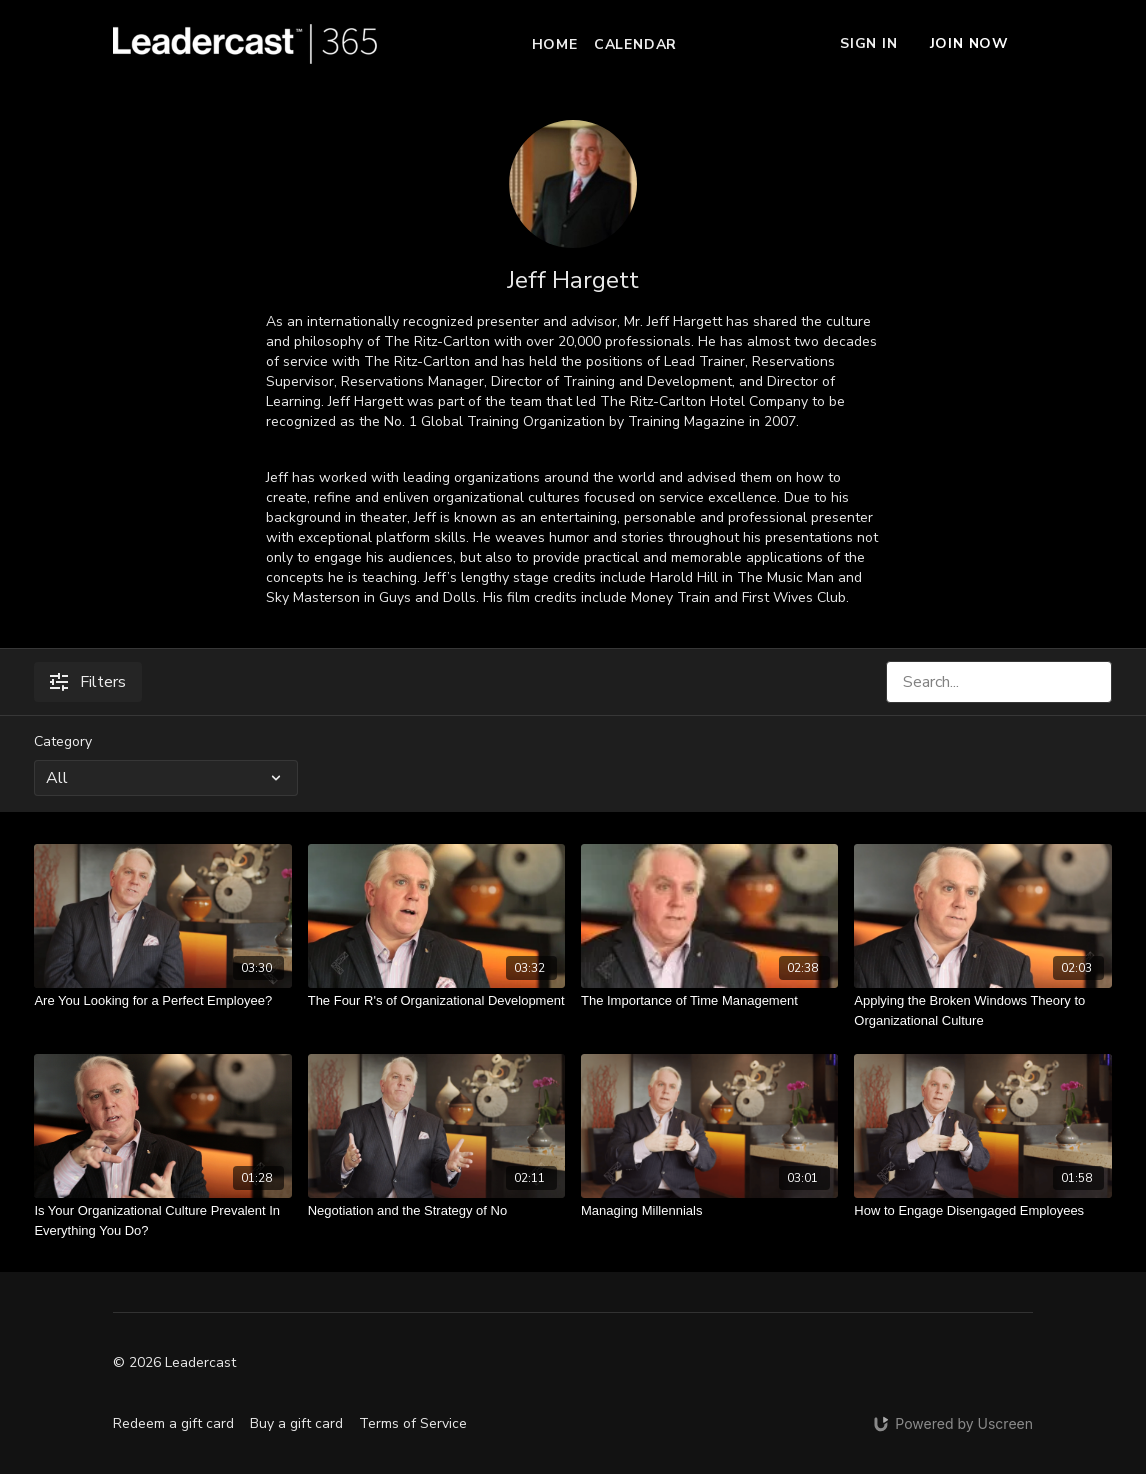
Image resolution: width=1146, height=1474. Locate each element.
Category (63, 741)
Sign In (869, 43)
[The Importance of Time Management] (709, 1001)
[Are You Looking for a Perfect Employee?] (162, 1001)
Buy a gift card (296, 1423)
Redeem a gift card (173, 1423)
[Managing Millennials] (709, 1211)
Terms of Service (413, 1423)
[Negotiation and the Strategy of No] (436, 1211)
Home (555, 44)
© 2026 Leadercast (174, 1363)
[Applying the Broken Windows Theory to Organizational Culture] (982, 1010)
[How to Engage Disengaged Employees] (982, 1211)
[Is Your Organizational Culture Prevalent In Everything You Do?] (162, 1220)
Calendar (635, 44)
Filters (88, 682)
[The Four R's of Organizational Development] (436, 1001)
